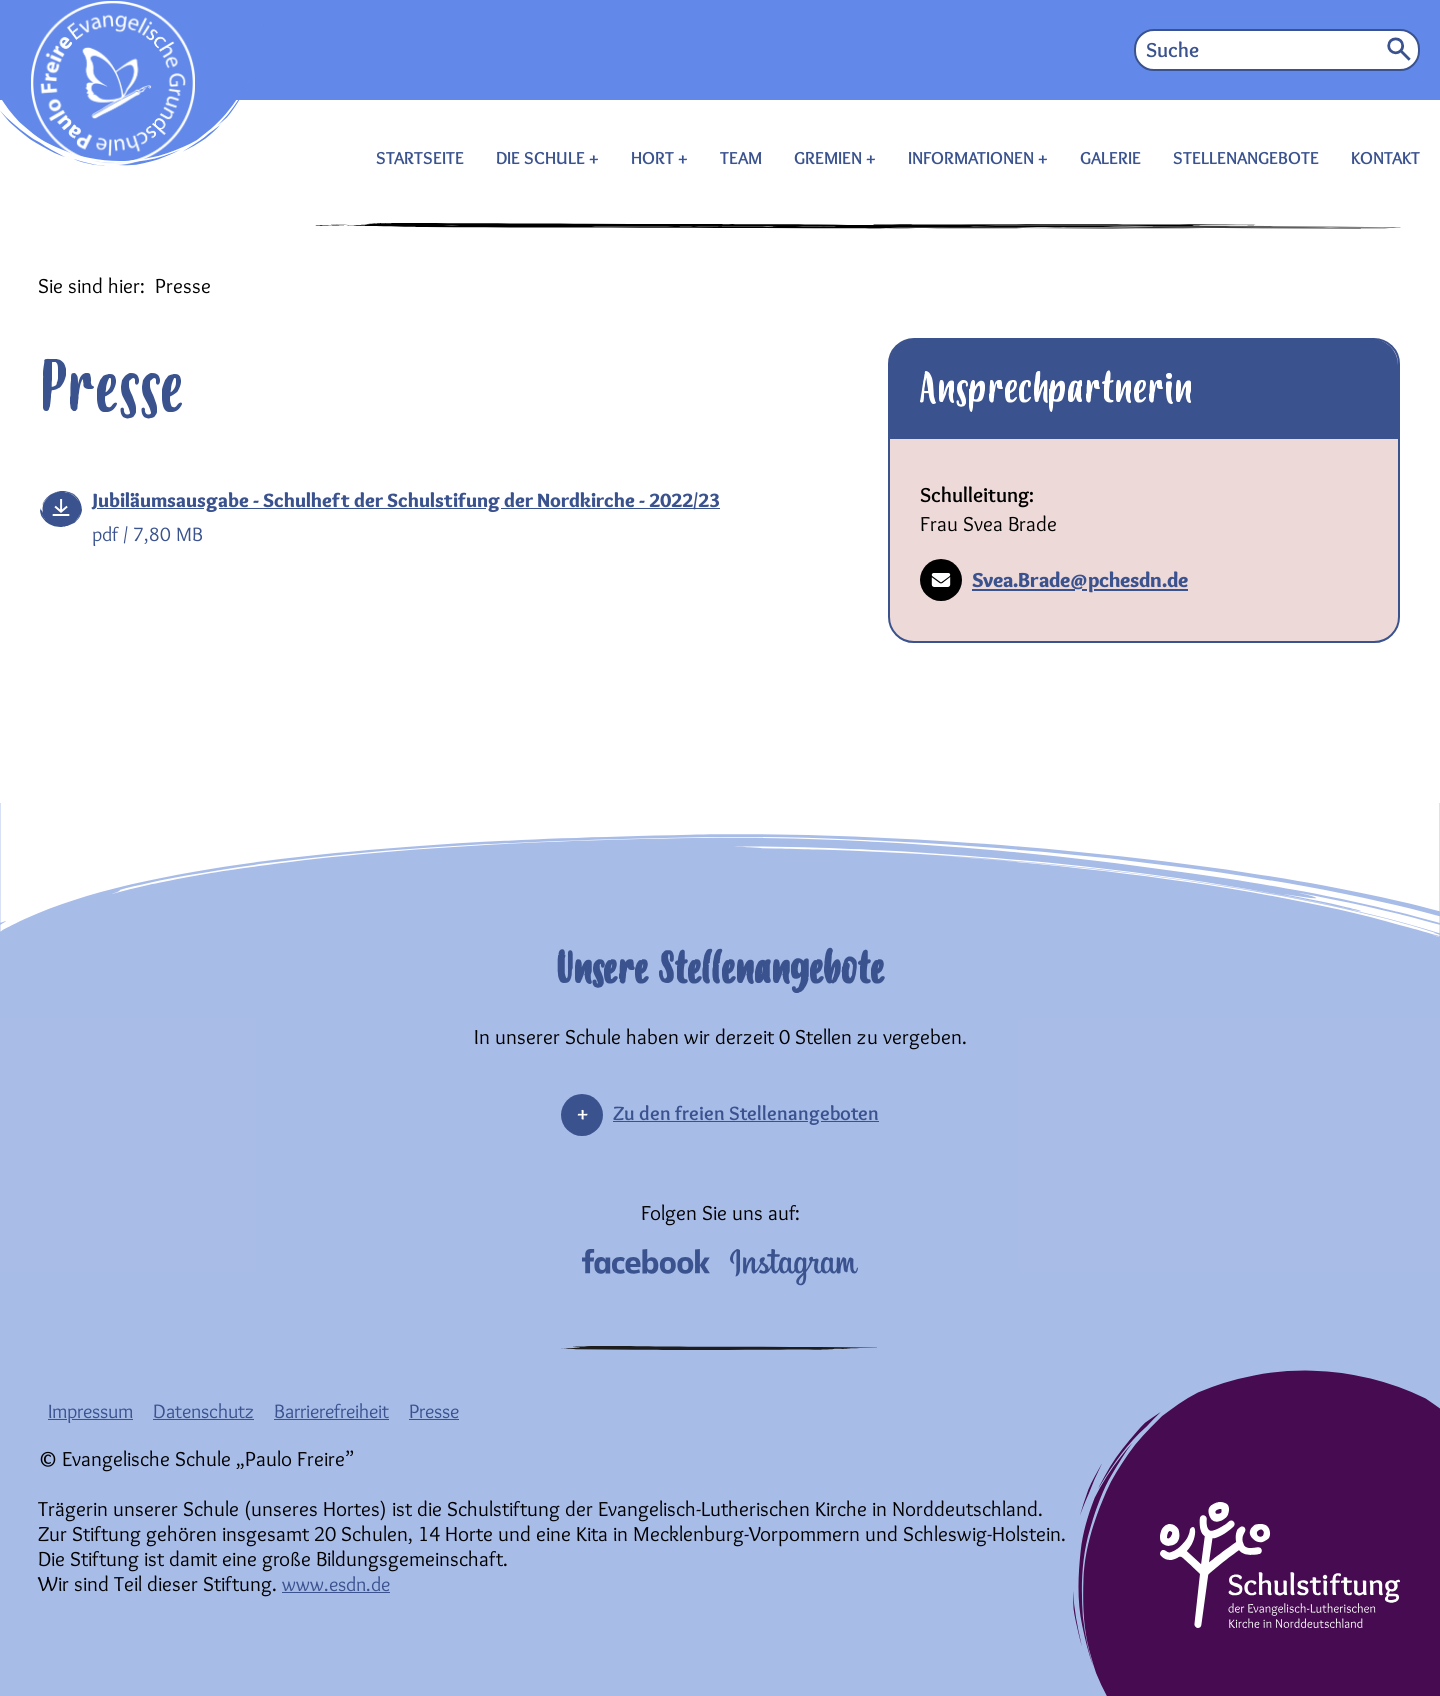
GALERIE (1110, 158)
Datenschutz (216, 1410)
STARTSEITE (420, 158)
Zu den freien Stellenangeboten (746, 1112)
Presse (463, 1410)
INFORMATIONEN (973, 158)
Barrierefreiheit (352, 1410)
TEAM (741, 158)
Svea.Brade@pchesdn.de (1054, 580)
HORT (654, 158)
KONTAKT (1385, 158)
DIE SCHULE (542, 158)
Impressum (95, 1410)
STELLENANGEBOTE (1246, 158)
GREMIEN (830, 158)
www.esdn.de (340, 1583)
